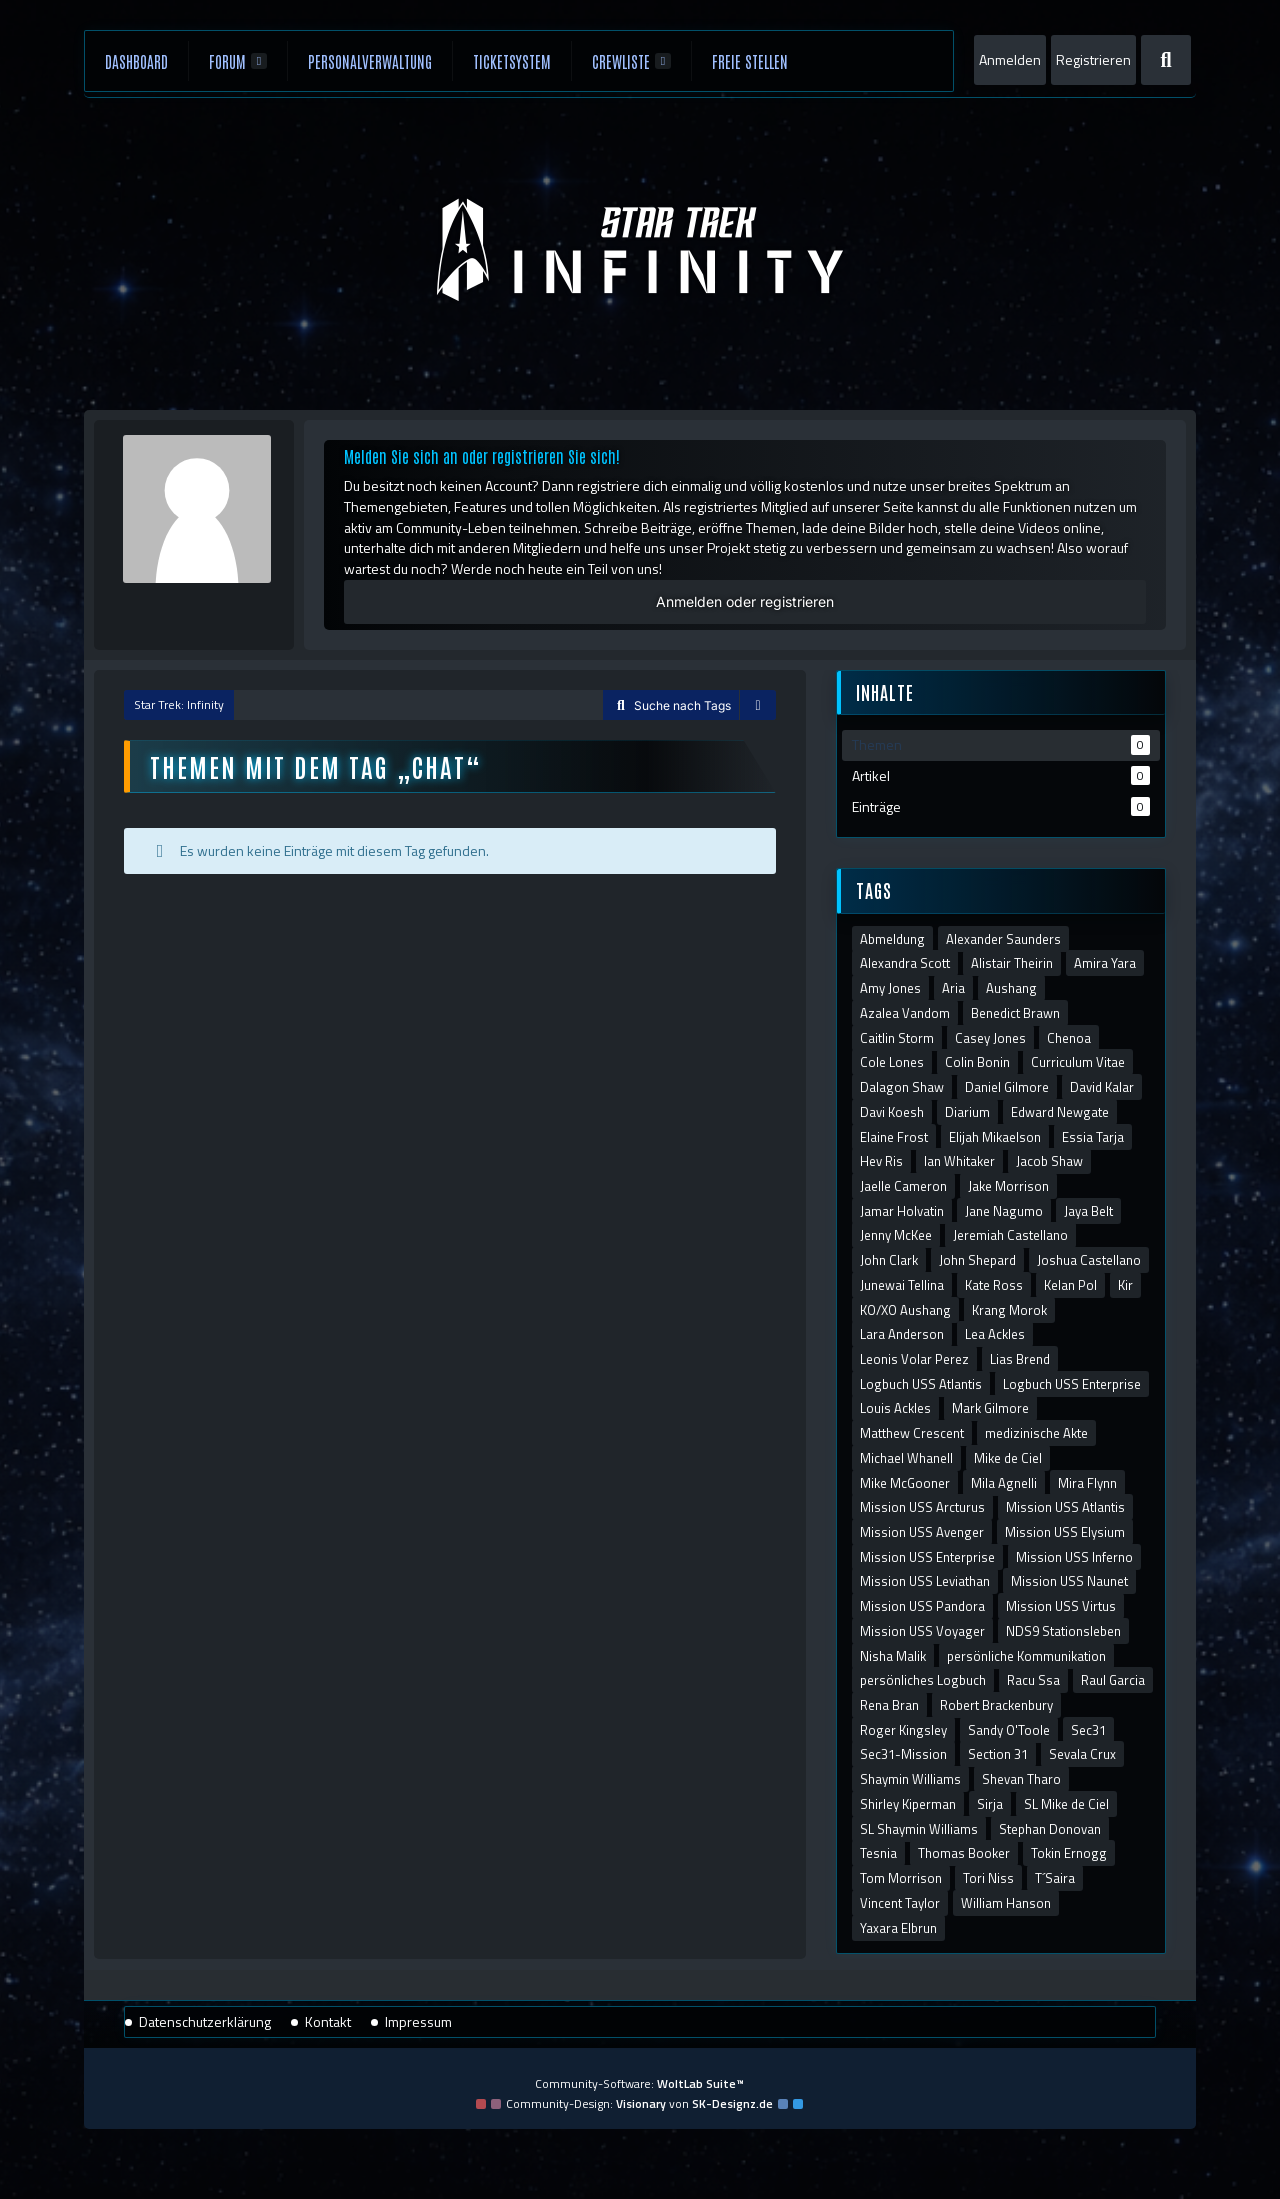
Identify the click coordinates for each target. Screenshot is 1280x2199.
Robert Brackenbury (996, 1705)
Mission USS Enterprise (927, 1557)
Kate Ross (994, 1285)
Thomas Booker (964, 1853)
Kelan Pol (1070, 1285)
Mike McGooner (905, 1483)
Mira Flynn (1087, 1483)
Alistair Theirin (1012, 963)
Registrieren (1093, 59)
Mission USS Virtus (1061, 1606)
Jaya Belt (1088, 1211)
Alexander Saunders (1003, 939)
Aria (953, 988)
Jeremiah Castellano (1010, 1235)
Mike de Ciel (1008, 1458)
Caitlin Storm (897, 1038)
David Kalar (1102, 1087)
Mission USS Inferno (1074, 1557)
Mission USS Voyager (922, 1631)
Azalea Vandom (905, 1013)
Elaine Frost (894, 1137)
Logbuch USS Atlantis (921, 1384)
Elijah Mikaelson (995, 1137)
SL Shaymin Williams (919, 1829)
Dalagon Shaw (902, 1087)
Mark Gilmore (990, 1408)
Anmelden (1010, 59)
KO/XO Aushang (905, 1310)
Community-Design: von (639, 2103)
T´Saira (1055, 1878)
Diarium (967, 1112)
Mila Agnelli (1004, 1483)
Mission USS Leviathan (925, 1581)
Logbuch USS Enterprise (1072, 1384)
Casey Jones (990, 1038)
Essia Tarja (1093, 1137)
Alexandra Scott (905, 963)
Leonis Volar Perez (914, 1359)
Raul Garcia (1113, 1680)
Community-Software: (639, 2083)
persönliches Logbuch (923, 1680)
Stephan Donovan (1050, 1829)
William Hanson (1006, 1903)
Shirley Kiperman (908, 1804)
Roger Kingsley (903, 1730)
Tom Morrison (901, 1878)
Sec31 (1088, 1730)
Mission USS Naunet (1069, 1581)
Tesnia (878, 1853)
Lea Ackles (995, 1334)
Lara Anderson (902, 1334)
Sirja (990, 1804)
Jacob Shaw (1049, 1161)
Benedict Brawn (1015, 1013)
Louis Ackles (895, 1408)
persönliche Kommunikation (1026, 1656)
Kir (1125, 1285)
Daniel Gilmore (1007, 1087)
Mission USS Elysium (1065, 1532)
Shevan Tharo (1021, 1779)
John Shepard (977, 1260)
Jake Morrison (1008, 1186)
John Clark (889, 1260)
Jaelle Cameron (903, 1186)
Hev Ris (881, 1161)
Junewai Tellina (902, 1285)
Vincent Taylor (900, 1903)
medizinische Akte (1036, 1433)
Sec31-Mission (903, 1754)
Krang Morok (1009, 1310)
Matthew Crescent (912, 1433)
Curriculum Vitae (1078, 1062)
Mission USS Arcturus (922, 1507)
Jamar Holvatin (902, 1211)
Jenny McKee (896, 1235)
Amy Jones (890, 988)
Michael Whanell (906, 1458)
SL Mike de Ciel (1066, 1804)
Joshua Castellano (1089, 1260)
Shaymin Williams (910, 1779)
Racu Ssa (1033, 1680)
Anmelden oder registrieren (745, 601)
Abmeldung (892, 939)
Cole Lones (892, 1062)
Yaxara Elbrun (898, 1928)
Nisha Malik (893, 1656)
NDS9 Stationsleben (1063, 1631)
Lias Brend (1020, 1359)
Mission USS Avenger (922, 1532)
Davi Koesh (892, 1112)
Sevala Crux (1082, 1754)
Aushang (1011, 988)
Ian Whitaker (959, 1161)
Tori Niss (988, 1878)
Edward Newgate (1060, 1112)
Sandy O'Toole (1009, 1730)
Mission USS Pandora (922, 1606)
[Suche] (1166, 60)
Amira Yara (1105, 963)
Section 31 (998, 1754)
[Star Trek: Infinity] (640, 250)
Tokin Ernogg (1069, 1853)
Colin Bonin (977, 1062)
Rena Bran (889, 1705)
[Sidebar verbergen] (758, 706)
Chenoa (1069, 1038)
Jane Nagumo (1004, 1211)
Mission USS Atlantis (1065, 1507)
